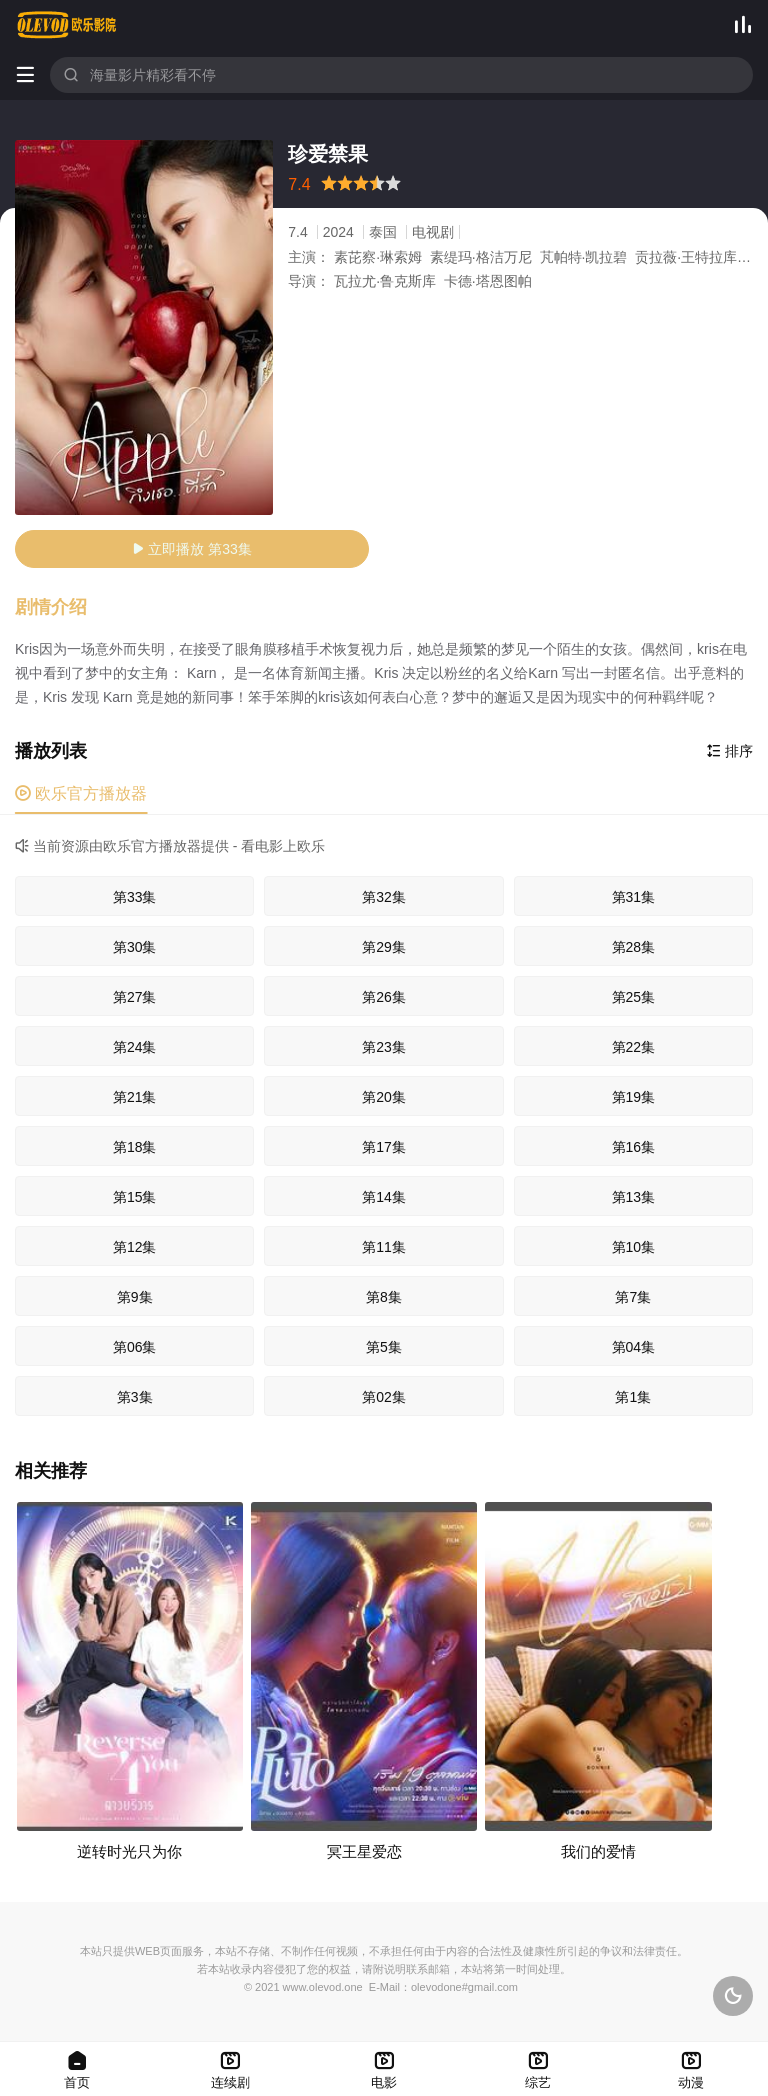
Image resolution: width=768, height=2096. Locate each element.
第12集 (135, 1247)
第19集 (634, 1097)
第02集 (384, 1397)
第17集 (384, 1147)
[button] (61, 608)
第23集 (384, 1047)
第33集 (135, 897)
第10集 (634, 1247)
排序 (730, 751)
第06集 (135, 1347)
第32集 (384, 897)
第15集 (135, 1197)
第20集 (384, 1097)
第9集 (135, 1297)
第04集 (634, 1347)
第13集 (634, 1197)
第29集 (384, 947)
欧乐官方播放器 (81, 793)
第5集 (384, 1347)
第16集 (634, 1147)
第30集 (135, 947)
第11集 (384, 1247)
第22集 (634, 1047)
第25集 (634, 997)
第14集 (384, 1197)
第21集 (135, 1097)
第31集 (634, 897)
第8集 (384, 1297)
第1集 (633, 1397)
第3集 (135, 1397)
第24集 (135, 1047)
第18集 (135, 1147)
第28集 (634, 947)
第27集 (135, 997)
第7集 (633, 1297)
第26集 (384, 997)
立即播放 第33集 (191, 549)
